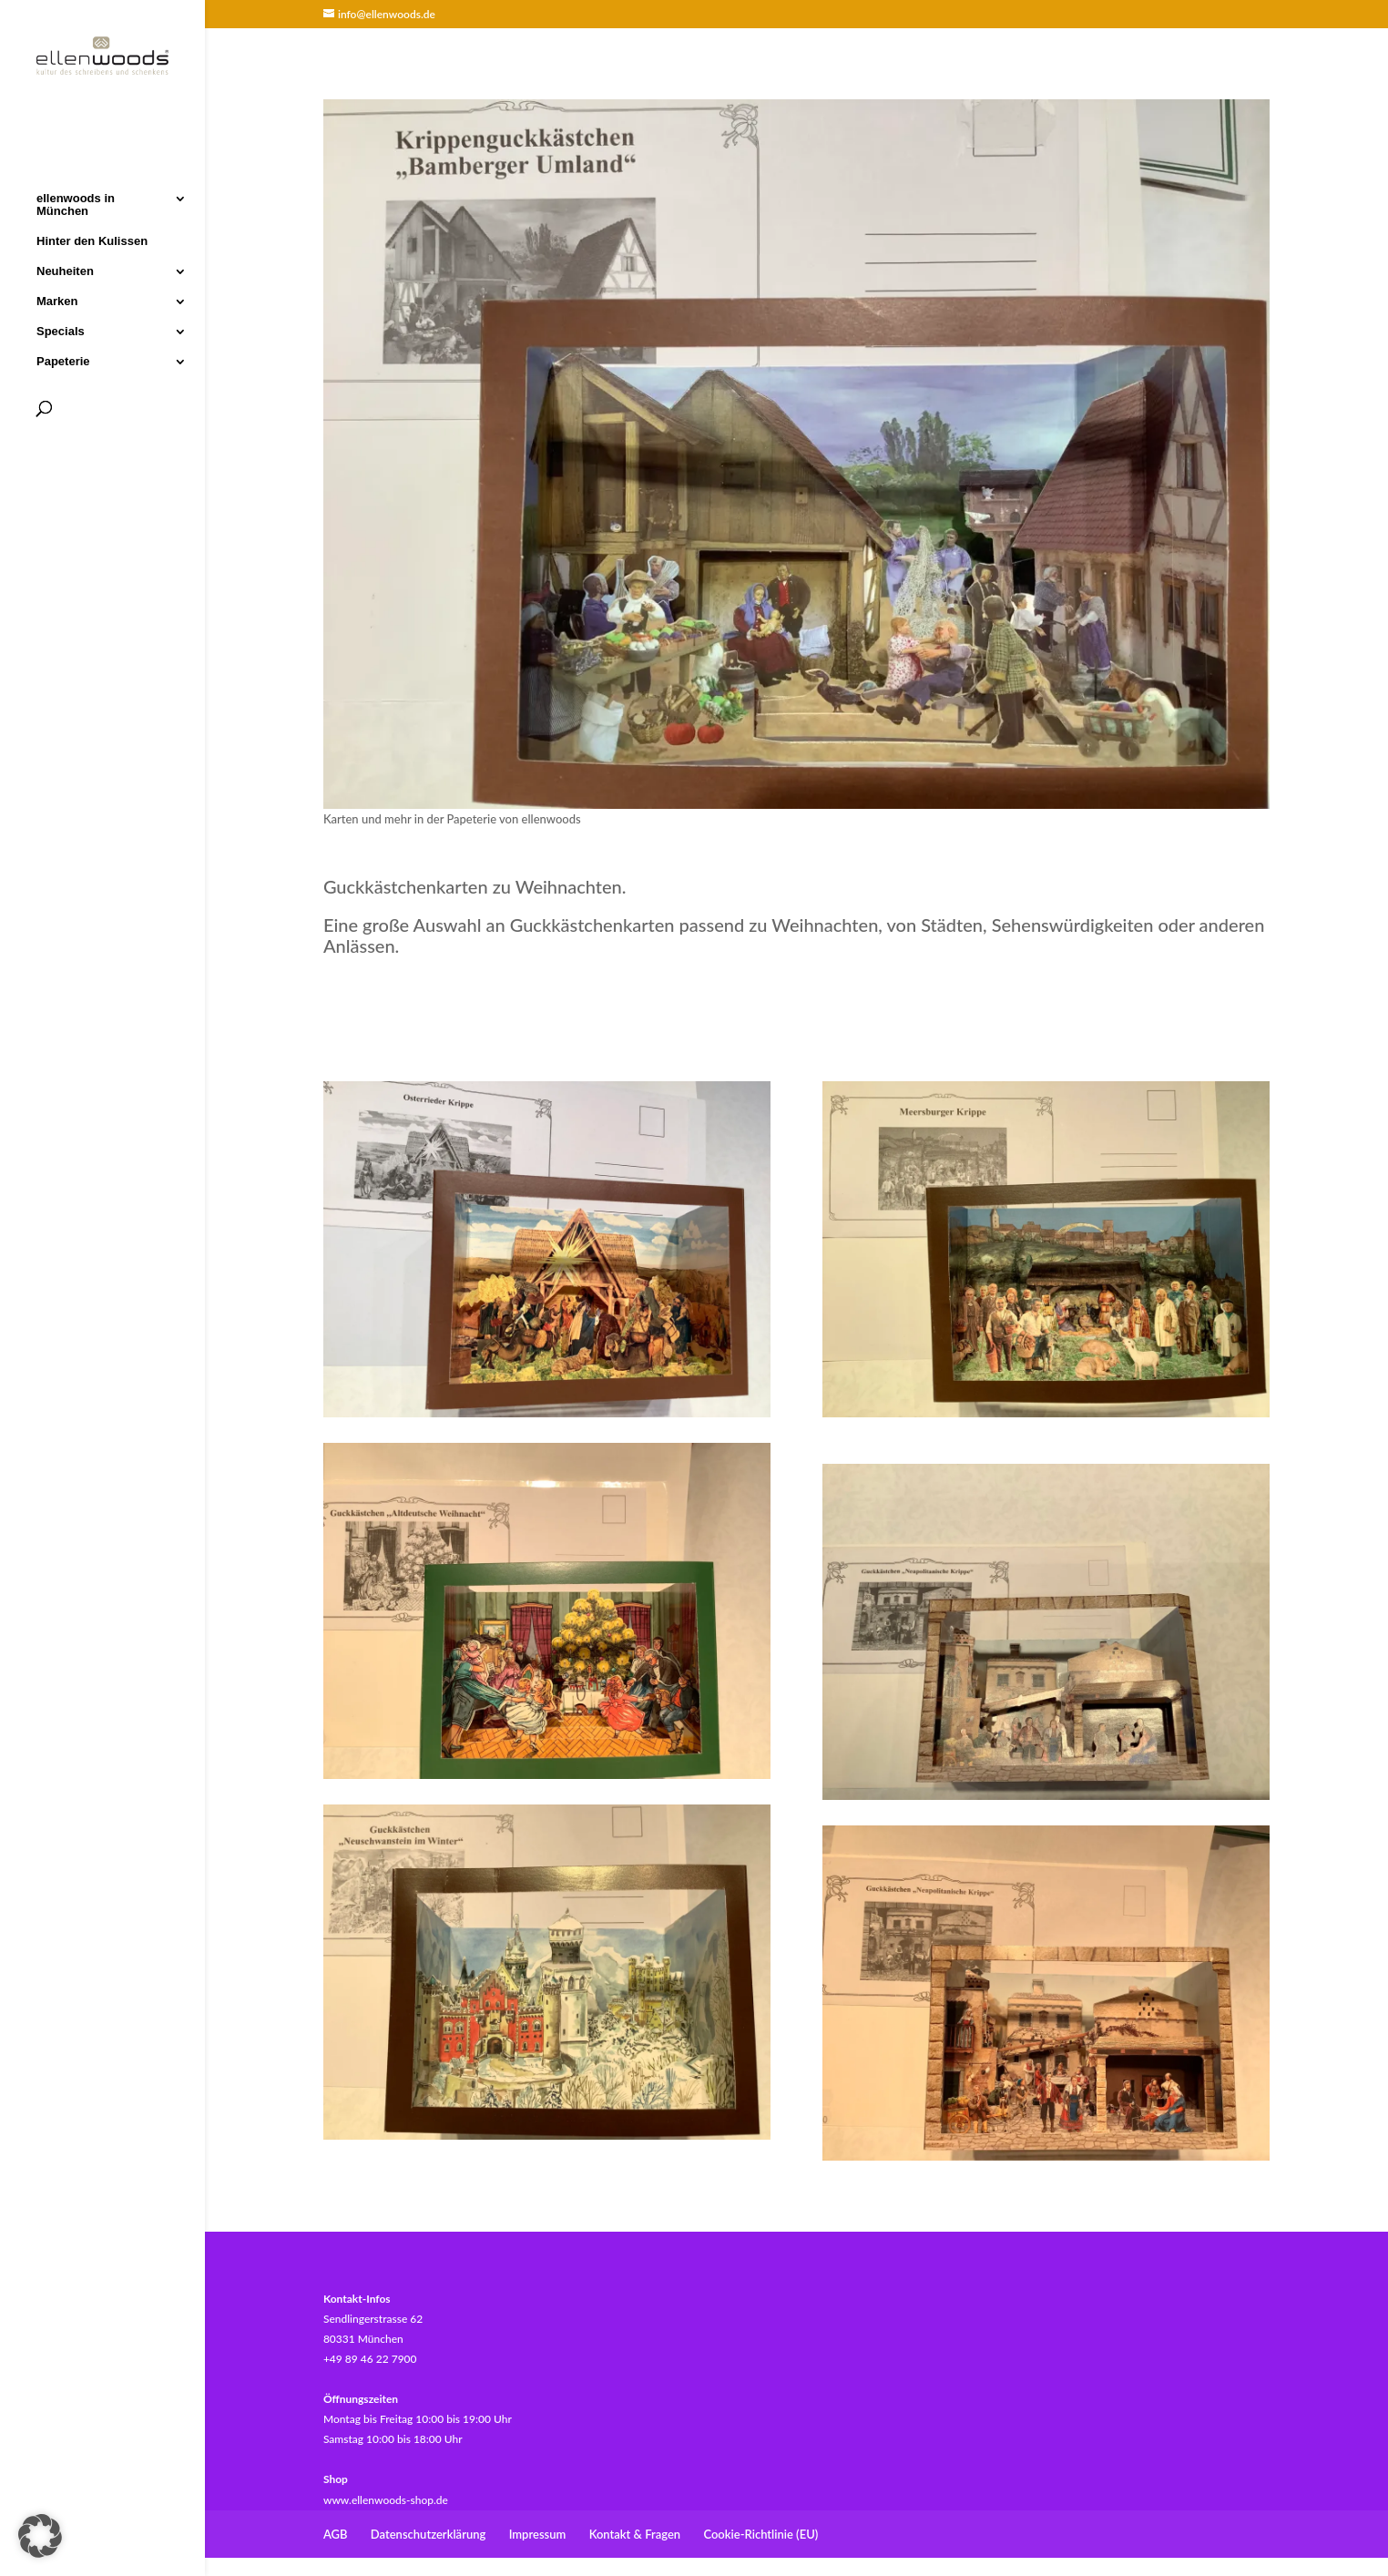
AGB (335, 2534)
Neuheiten (65, 269)
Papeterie (63, 359)
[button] (40, 2536)
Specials (60, 329)
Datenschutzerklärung (428, 2534)
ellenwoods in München (75, 203)
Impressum (537, 2534)
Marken (57, 299)
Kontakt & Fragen (634, 2534)
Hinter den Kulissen (92, 239)
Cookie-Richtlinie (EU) (760, 2534)
